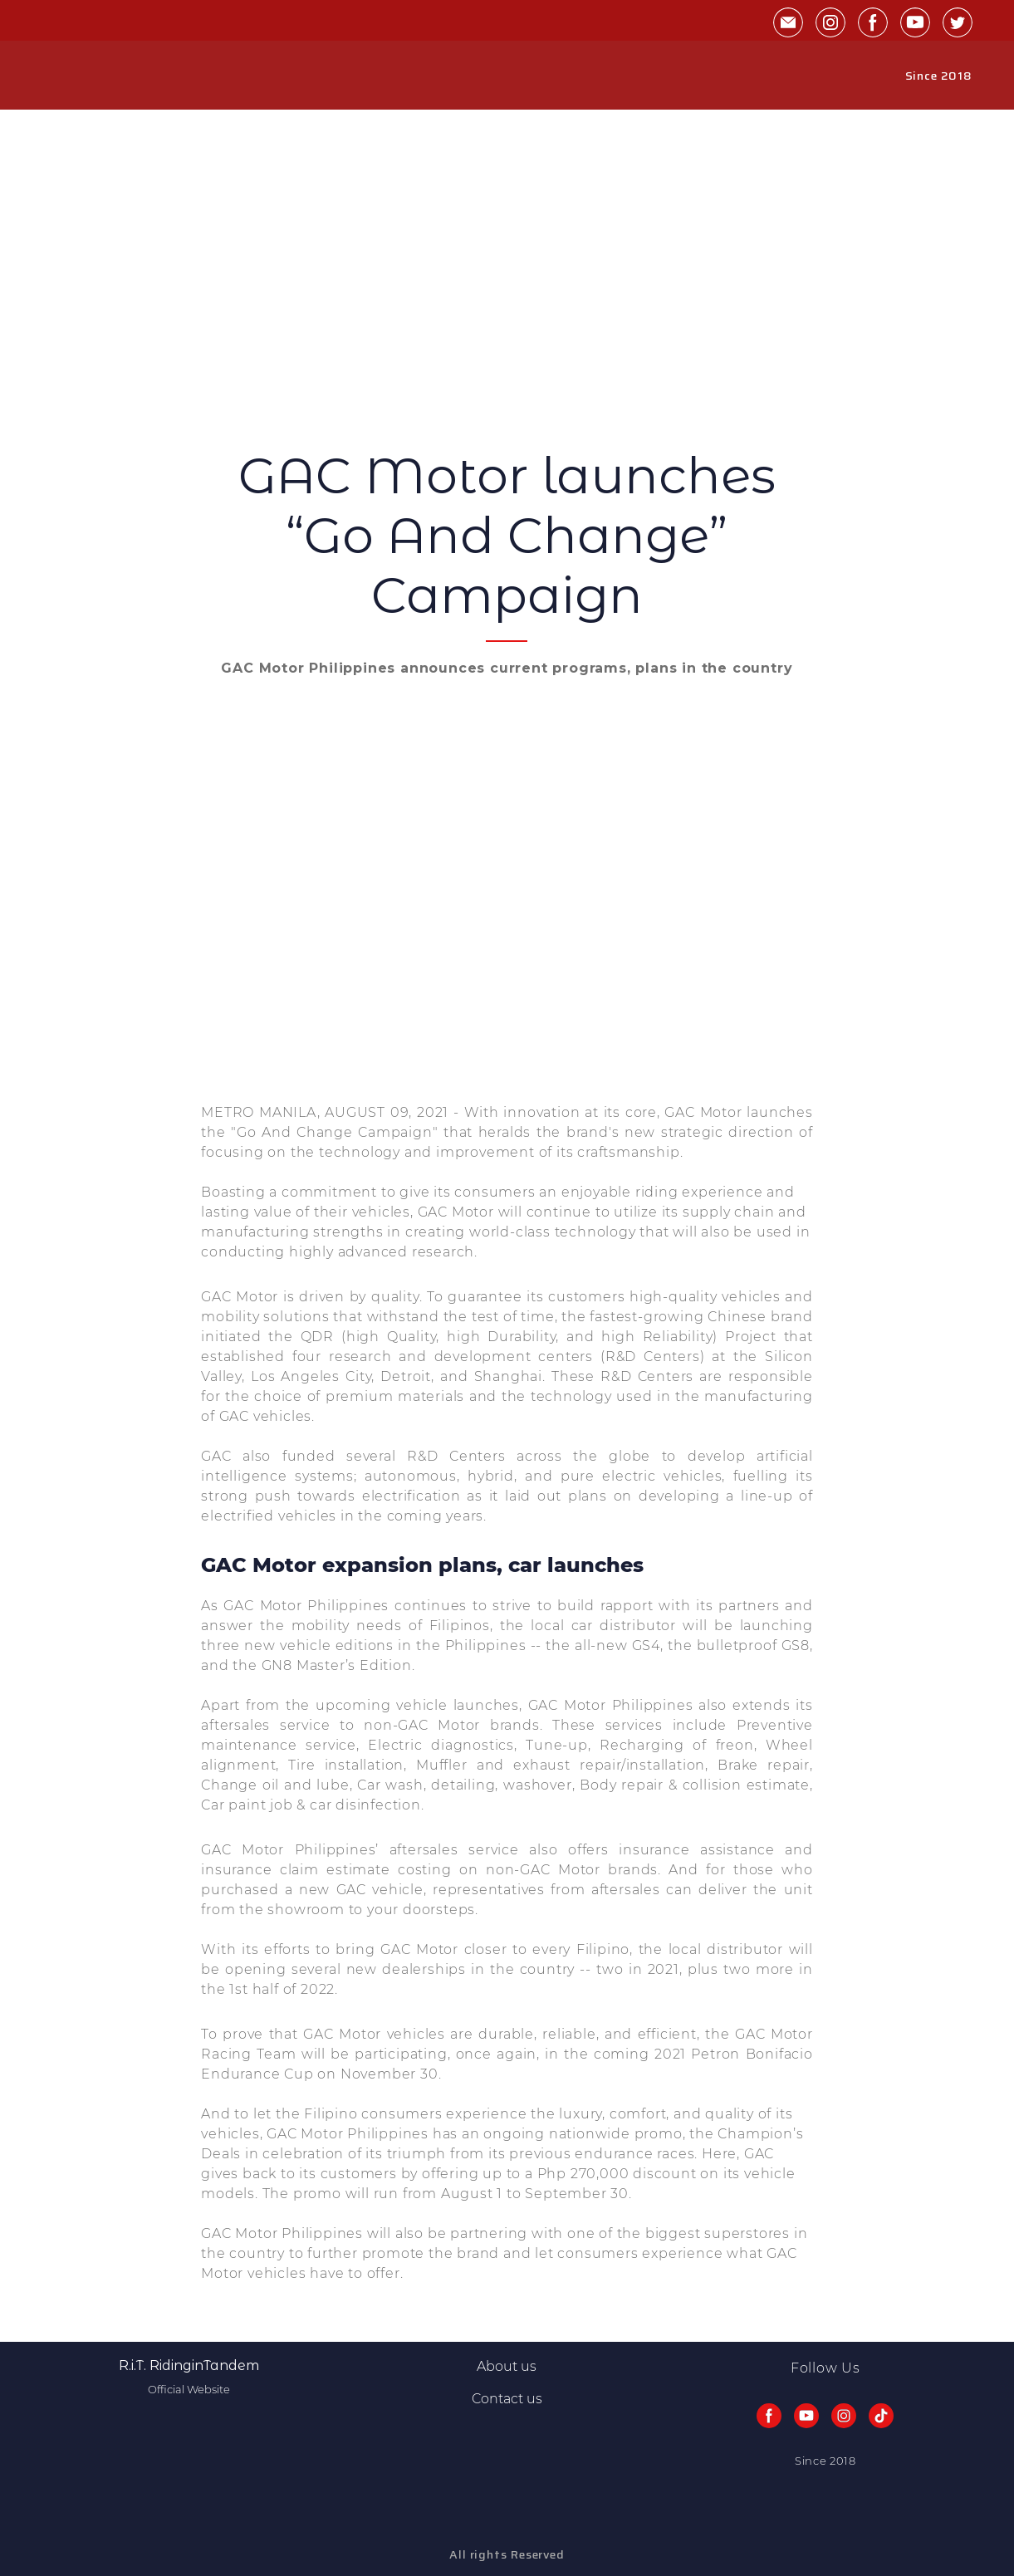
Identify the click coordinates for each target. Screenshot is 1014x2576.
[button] (788, 22)
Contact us (507, 2399)
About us (506, 2366)
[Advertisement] (507, 321)
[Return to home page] (79, 76)
